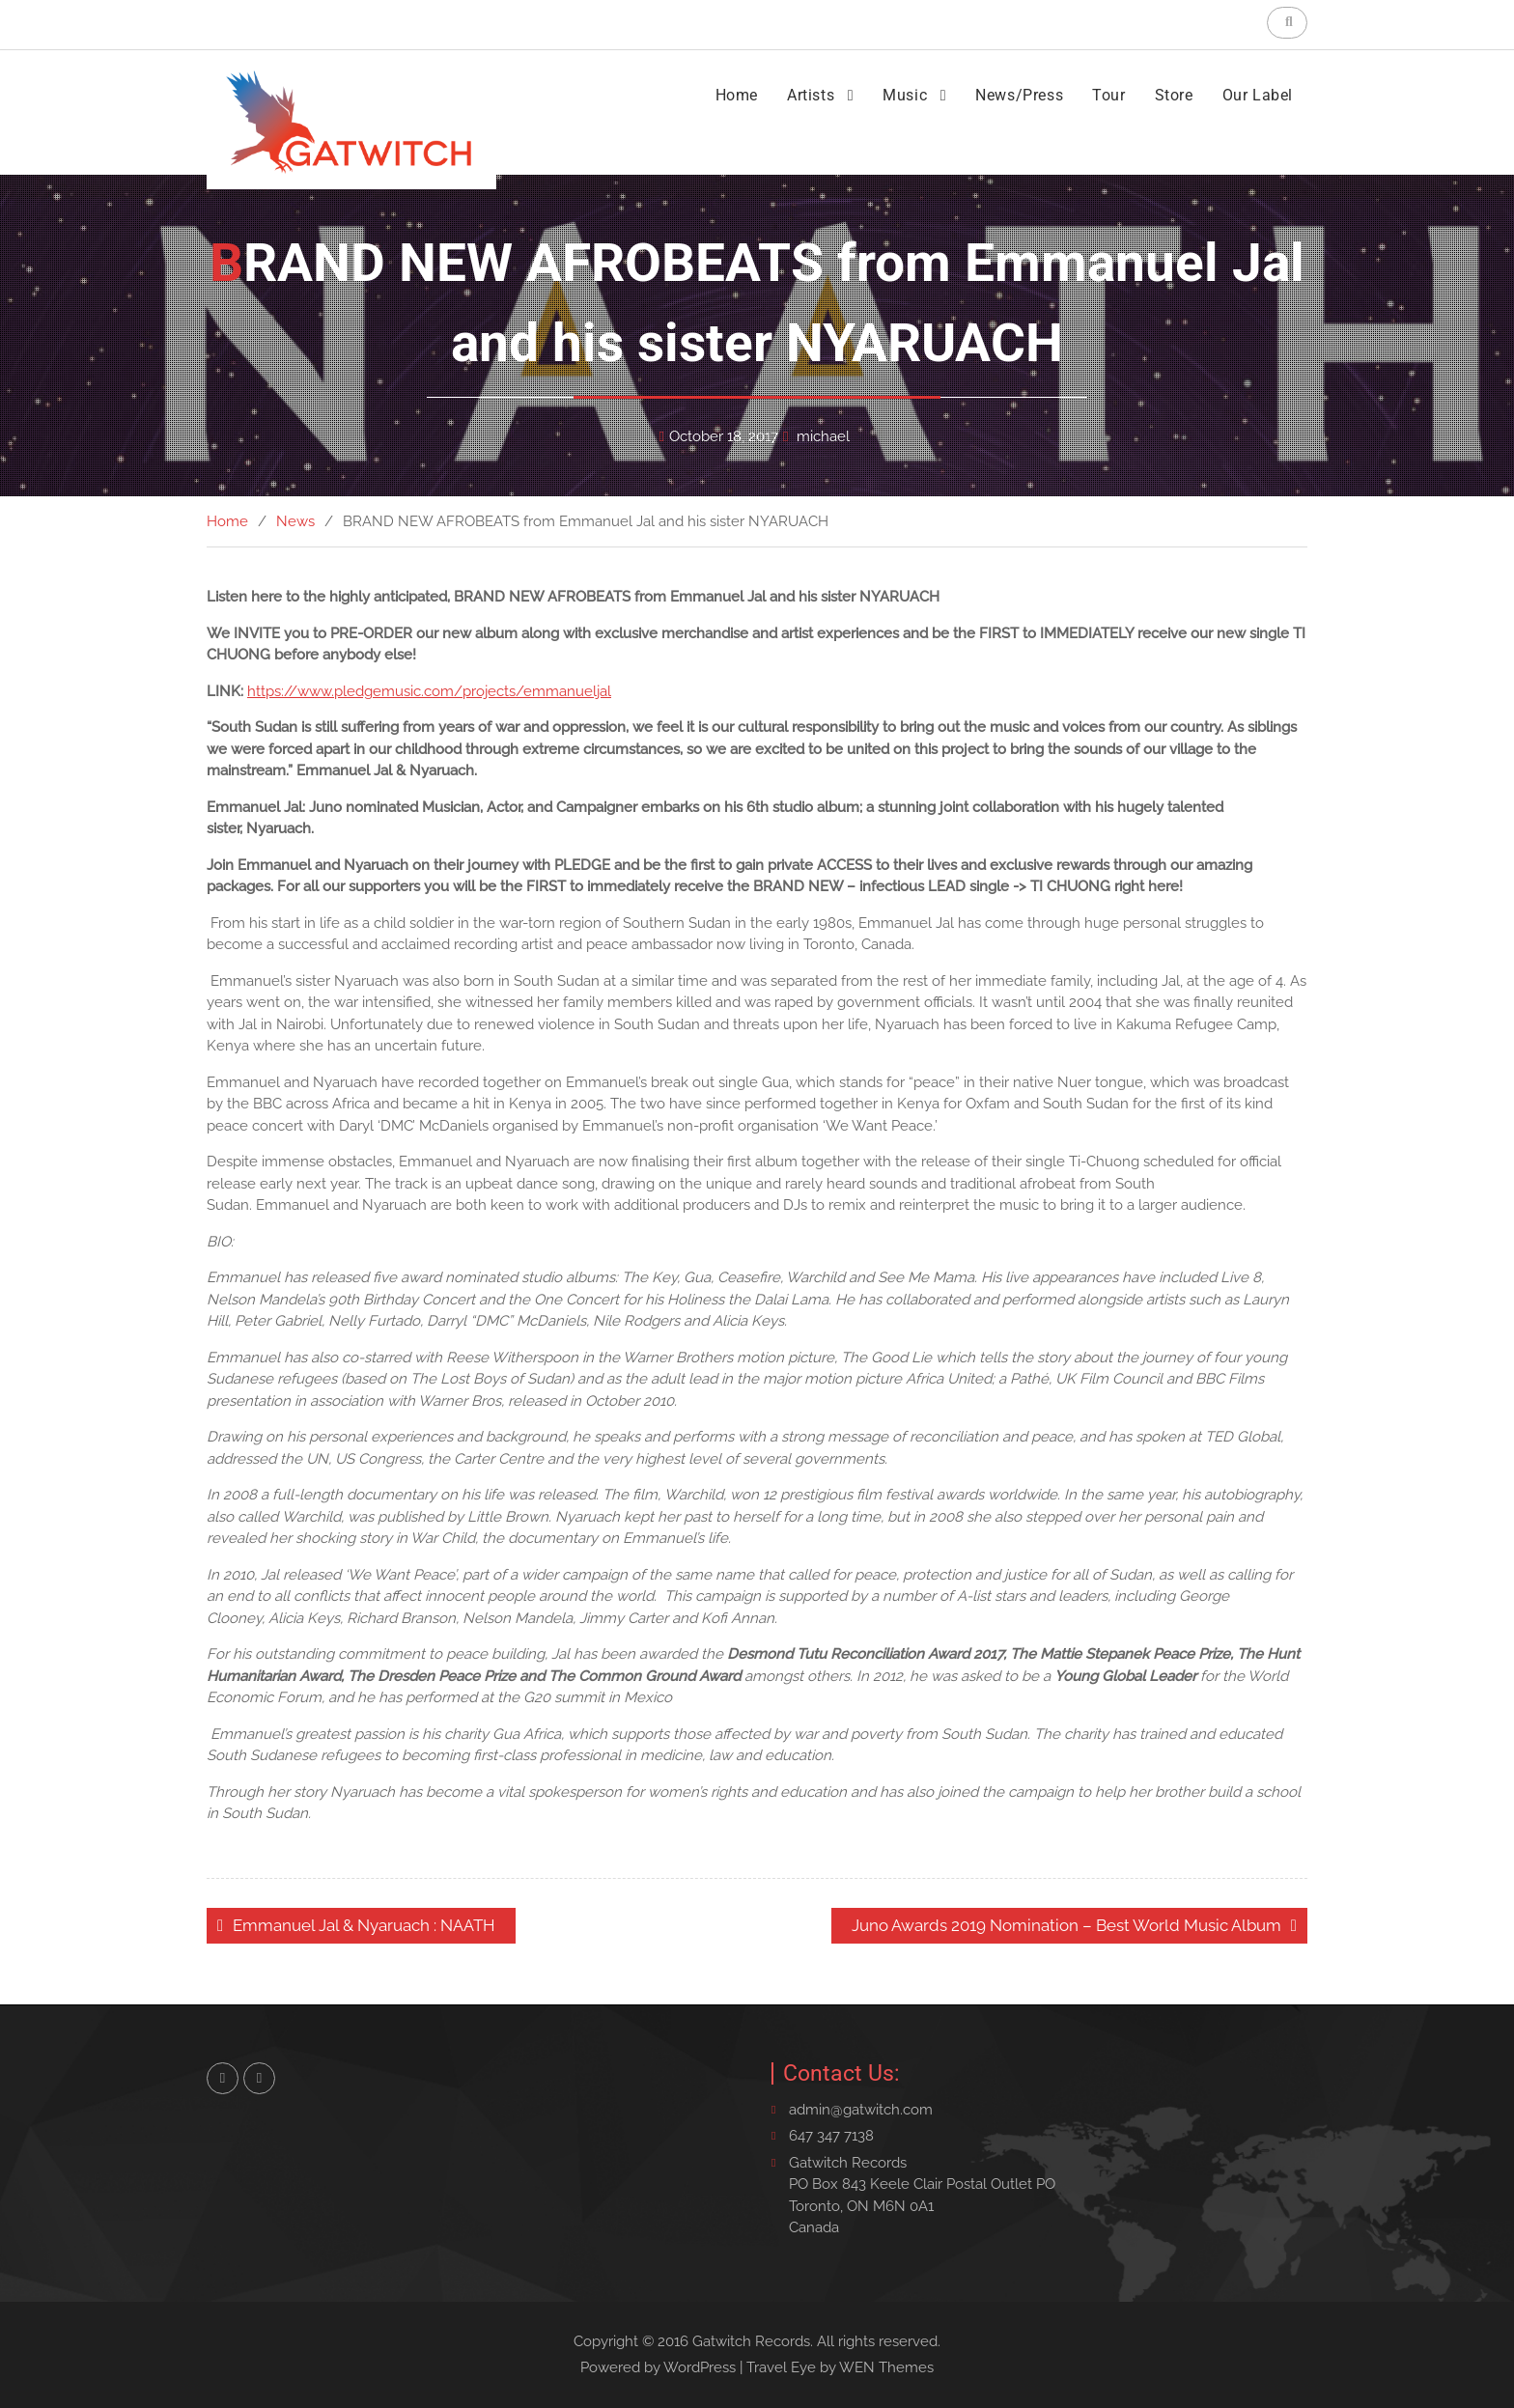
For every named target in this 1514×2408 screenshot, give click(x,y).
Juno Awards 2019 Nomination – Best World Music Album (1066, 1925)
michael (823, 436)
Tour (1108, 95)
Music (905, 95)
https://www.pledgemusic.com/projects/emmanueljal (429, 691)
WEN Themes (886, 2367)
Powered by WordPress (658, 2367)
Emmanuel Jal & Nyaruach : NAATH (364, 1925)
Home (736, 95)
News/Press (1019, 95)
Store (1174, 95)
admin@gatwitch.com (861, 2109)
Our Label (1257, 95)
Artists (810, 95)
